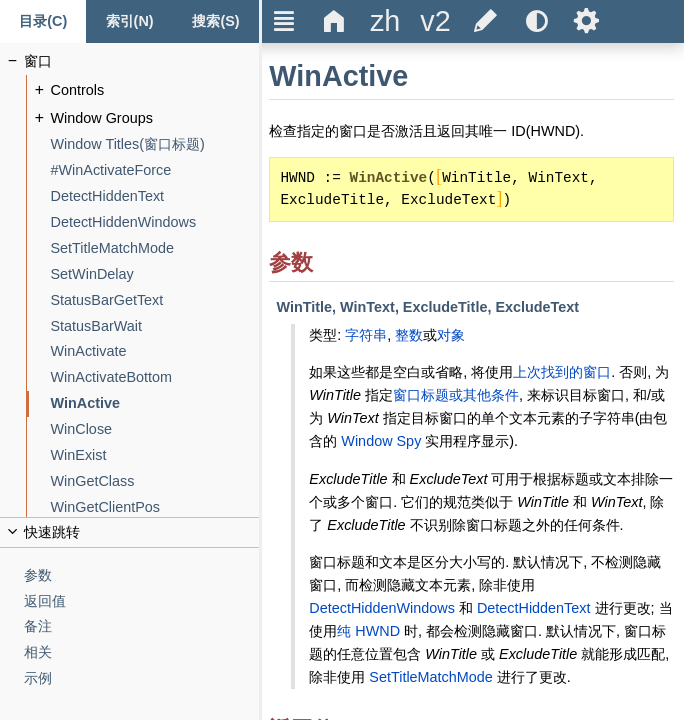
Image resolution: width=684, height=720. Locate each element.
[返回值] (142, 601)
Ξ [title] (284, 21)
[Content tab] (43, 21)
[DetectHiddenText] (155, 196)
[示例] (142, 678)
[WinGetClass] (155, 481)
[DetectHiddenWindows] (155, 222)
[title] (385, 21)
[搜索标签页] (216, 21)
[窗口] (142, 61)
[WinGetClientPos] (155, 507)
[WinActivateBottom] (155, 377)
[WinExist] (155, 455)
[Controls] (155, 90)
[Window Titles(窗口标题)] (155, 144)
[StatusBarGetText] (155, 300)
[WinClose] (155, 429)
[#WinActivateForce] (155, 170)
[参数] (142, 575)
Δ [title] (334, 21)
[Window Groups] (155, 118)
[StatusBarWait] (155, 326)
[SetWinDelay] (155, 274)
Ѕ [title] (586, 21)
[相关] (142, 652)
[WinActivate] (155, 351)
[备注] (142, 626)
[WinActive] (155, 403)
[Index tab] (129, 21)
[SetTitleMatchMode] (155, 248)
